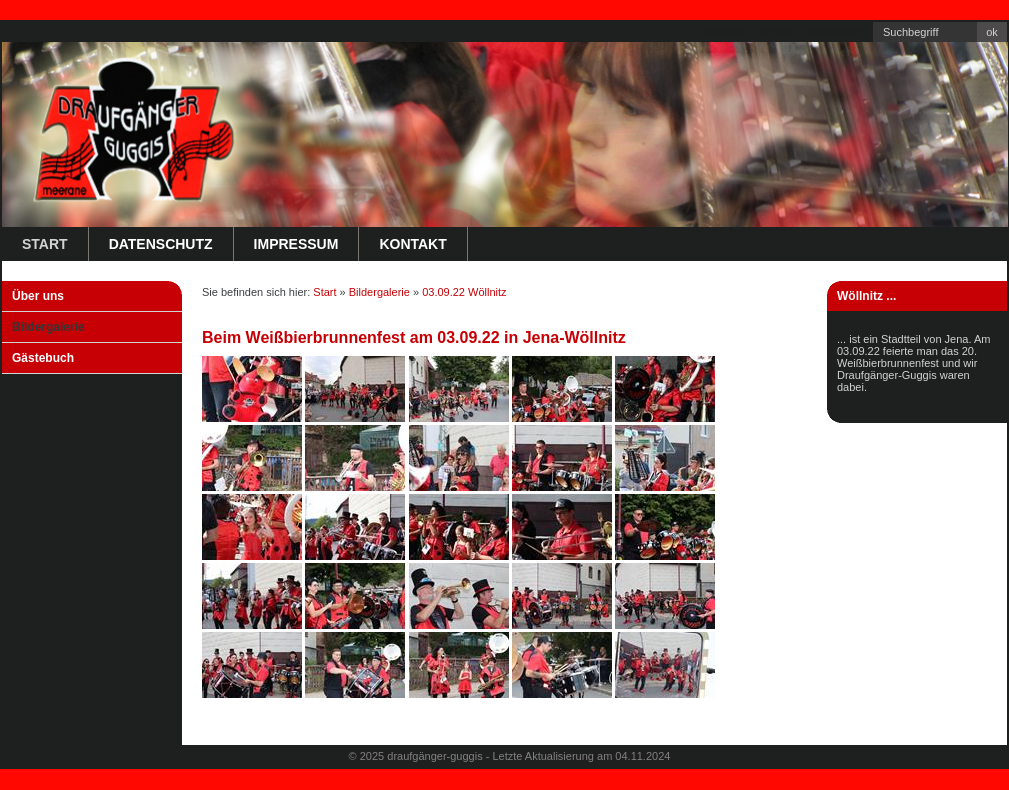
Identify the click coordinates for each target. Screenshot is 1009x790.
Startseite (722, 31)
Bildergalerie (48, 327)
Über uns (38, 296)
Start (45, 244)
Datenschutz (161, 244)
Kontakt (776, 31)
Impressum (836, 31)
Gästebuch (43, 358)
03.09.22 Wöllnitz (464, 292)
